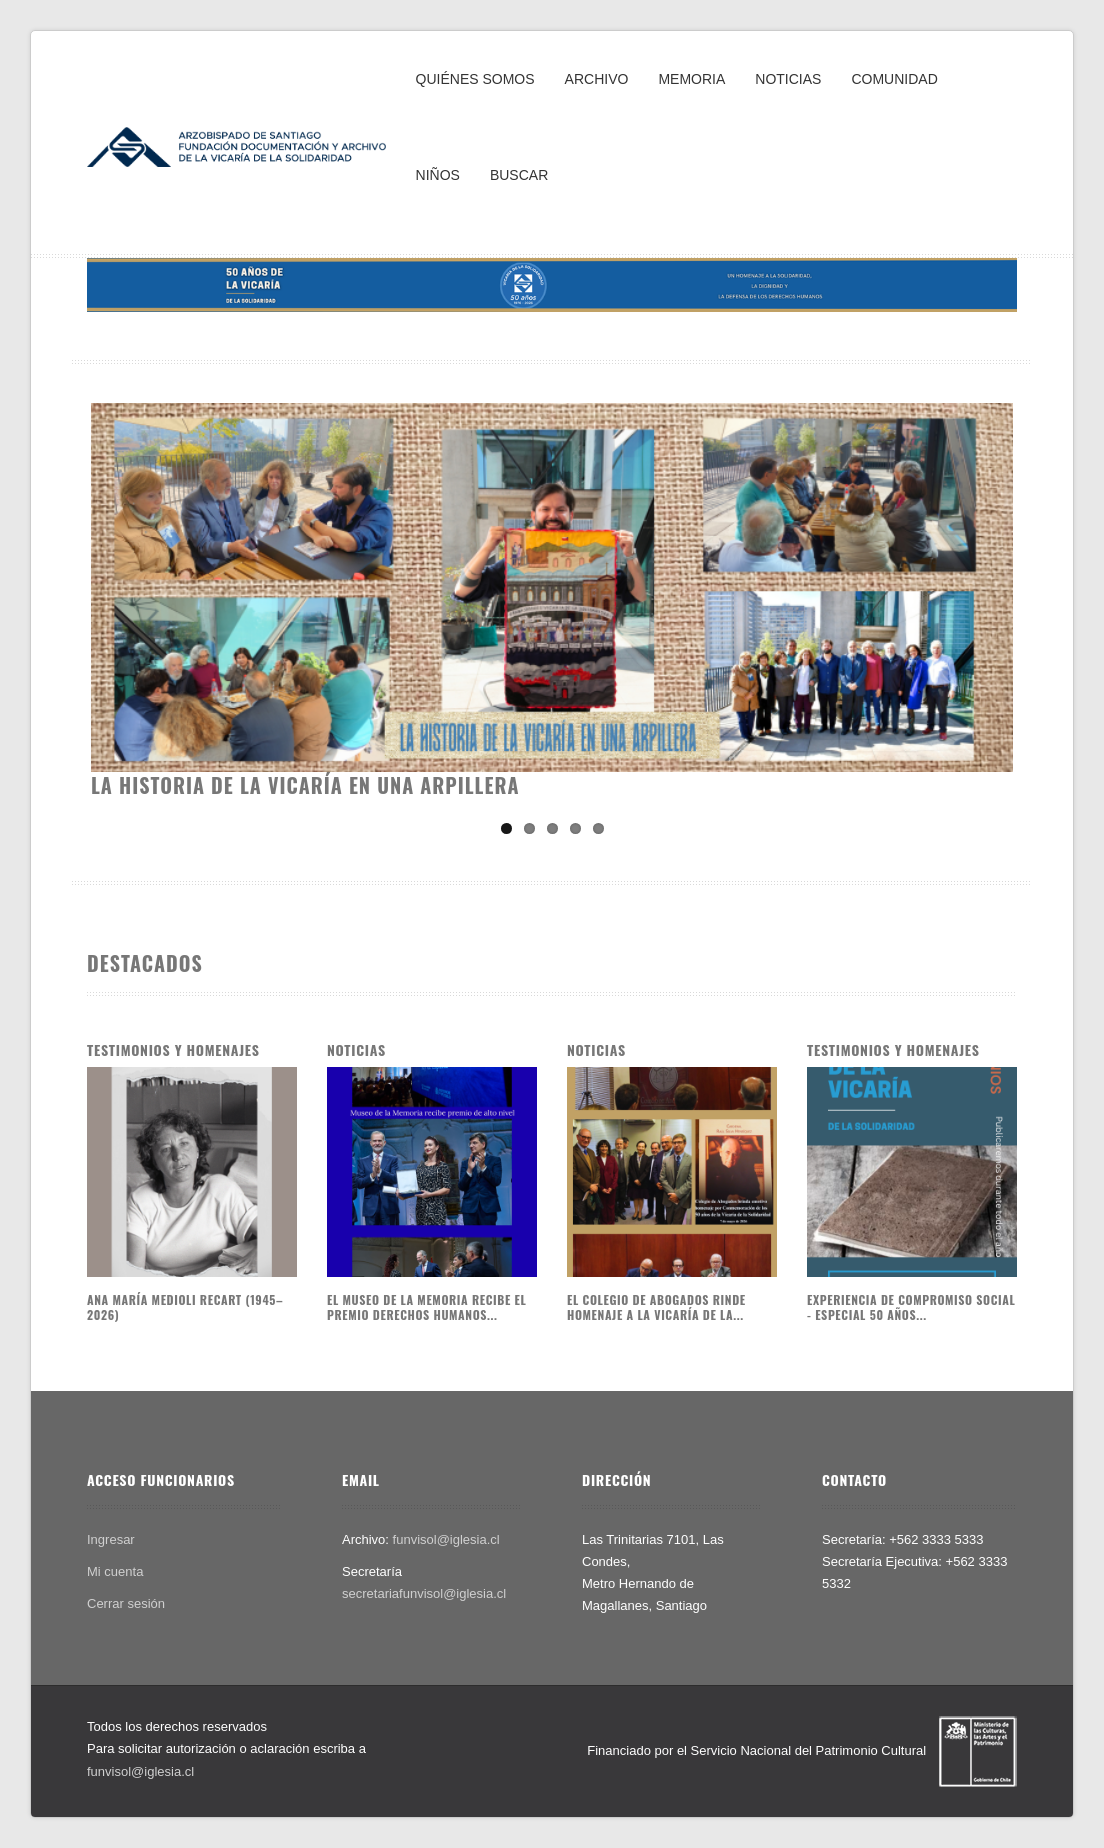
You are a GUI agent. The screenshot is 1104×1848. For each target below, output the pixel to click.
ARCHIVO (597, 79)
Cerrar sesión (126, 1603)
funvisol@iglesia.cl (446, 1539)
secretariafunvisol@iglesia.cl (424, 1593)
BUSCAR (519, 175)
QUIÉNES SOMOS (475, 79)
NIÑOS (438, 175)
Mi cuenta (115, 1571)
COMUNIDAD (894, 79)
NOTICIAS (788, 79)
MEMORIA (691, 79)
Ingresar (111, 1539)
